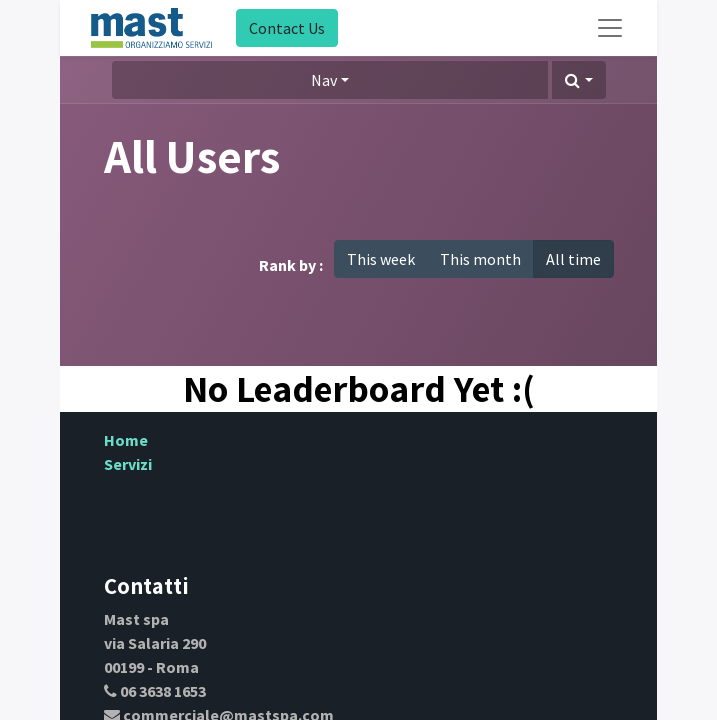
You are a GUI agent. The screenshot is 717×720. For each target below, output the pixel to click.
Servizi (128, 464)
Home (126, 440)
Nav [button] (324, 80)
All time (573, 259)
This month (480, 259)
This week (381, 259)
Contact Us (287, 28)
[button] (578, 80)
